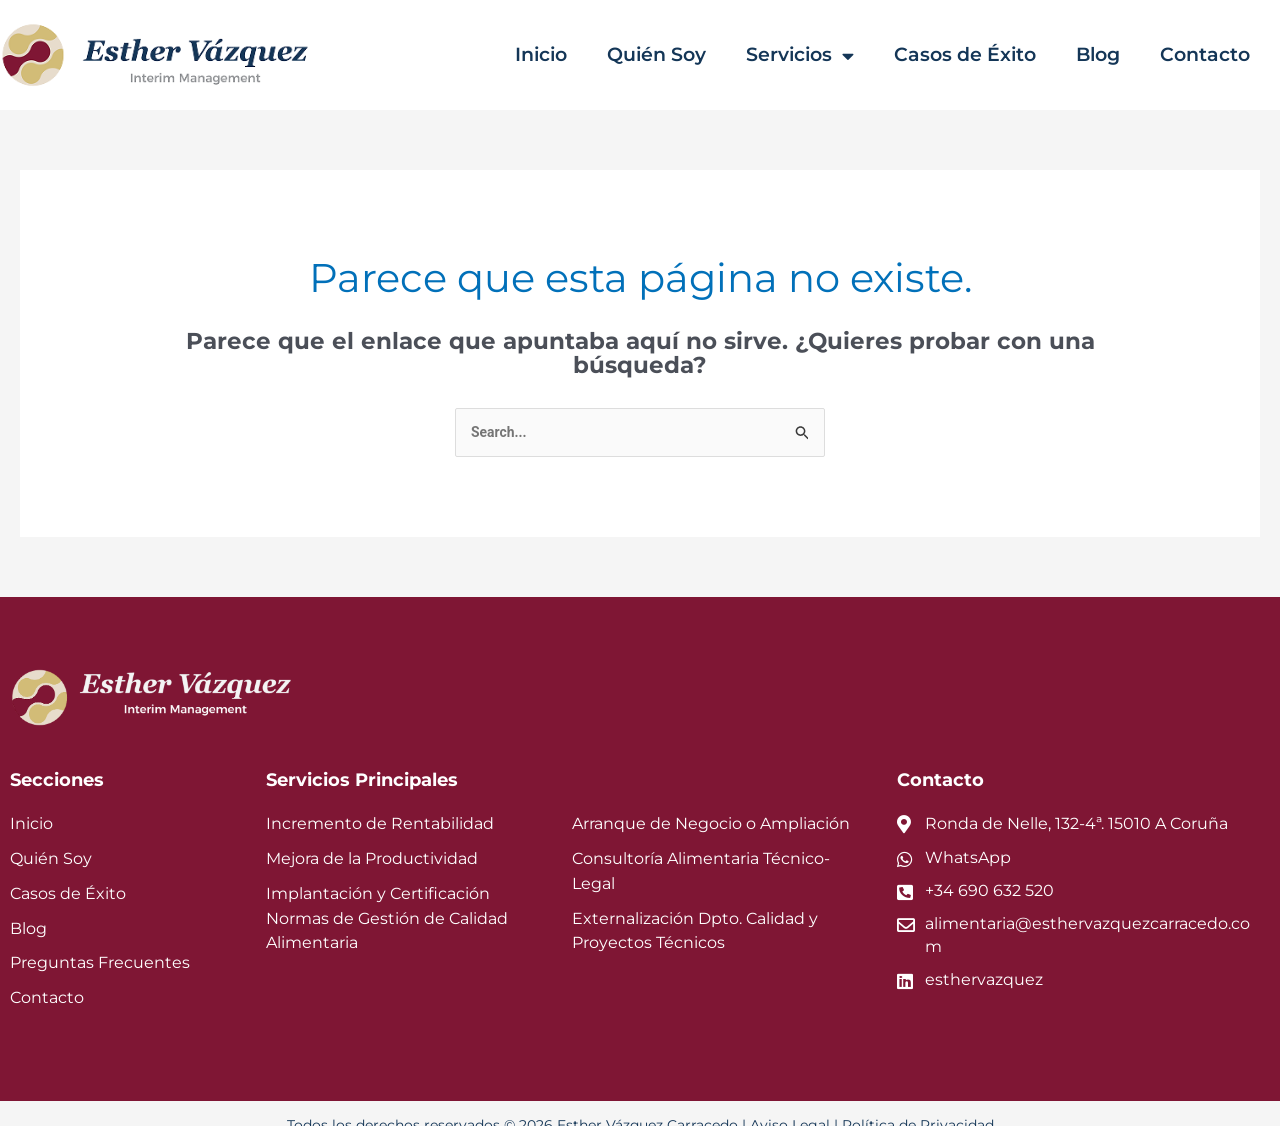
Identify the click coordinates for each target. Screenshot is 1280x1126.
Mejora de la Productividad (372, 835)
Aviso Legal (790, 1102)
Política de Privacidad (918, 1102)
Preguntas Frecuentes (100, 940)
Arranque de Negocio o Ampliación (711, 801)
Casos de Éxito (977, 54)
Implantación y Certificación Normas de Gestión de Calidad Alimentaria (387, 895)
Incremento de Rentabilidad (380, 801)
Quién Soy (676, 54)
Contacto (1209, 54)
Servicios (816, 55)
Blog (1106, 54)
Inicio (564, 54)
